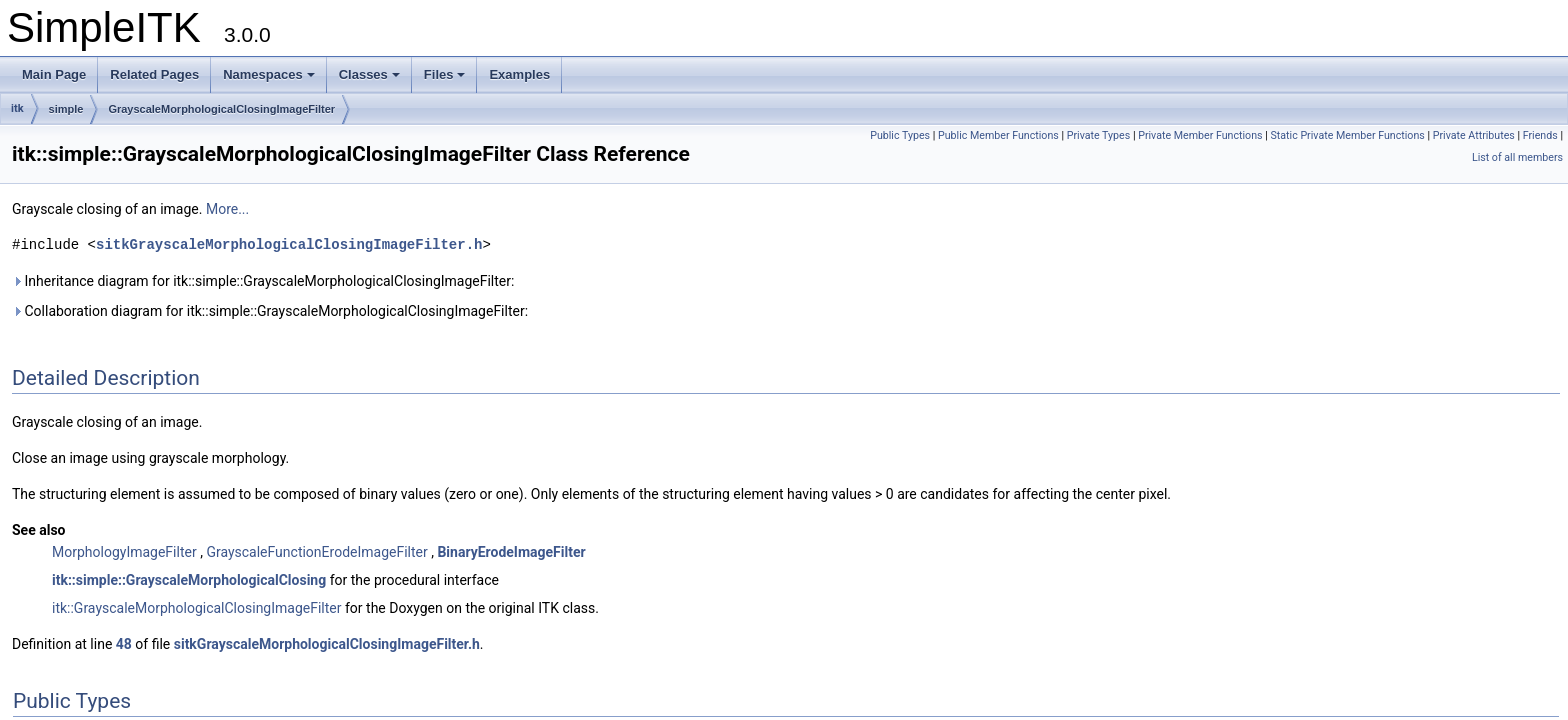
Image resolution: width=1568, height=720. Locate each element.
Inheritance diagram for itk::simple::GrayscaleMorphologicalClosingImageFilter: (263, 281)
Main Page (54, 74)
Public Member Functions (998, 135)
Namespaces (269, 74)
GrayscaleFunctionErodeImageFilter (316, 552)
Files (445, 74)
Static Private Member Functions (1347, 135)
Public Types (900, 135)
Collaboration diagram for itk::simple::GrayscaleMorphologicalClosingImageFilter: (270, 311)
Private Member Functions (1200, 135)
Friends (1540, 135)
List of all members (1517, 157)
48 (124, 644)
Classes (369, 74)
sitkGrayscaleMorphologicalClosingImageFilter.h (289, 244)
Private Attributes (1474, 135)
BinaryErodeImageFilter (511, 552)
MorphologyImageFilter (124, 552)
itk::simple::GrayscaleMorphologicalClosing (189, 580)
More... (227, 209)
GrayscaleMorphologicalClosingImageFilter (221, 109)
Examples (519, 74)
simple (66, 109)
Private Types (1099, 135)
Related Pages (154, 74)
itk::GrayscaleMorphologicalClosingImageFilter (197, 608)
